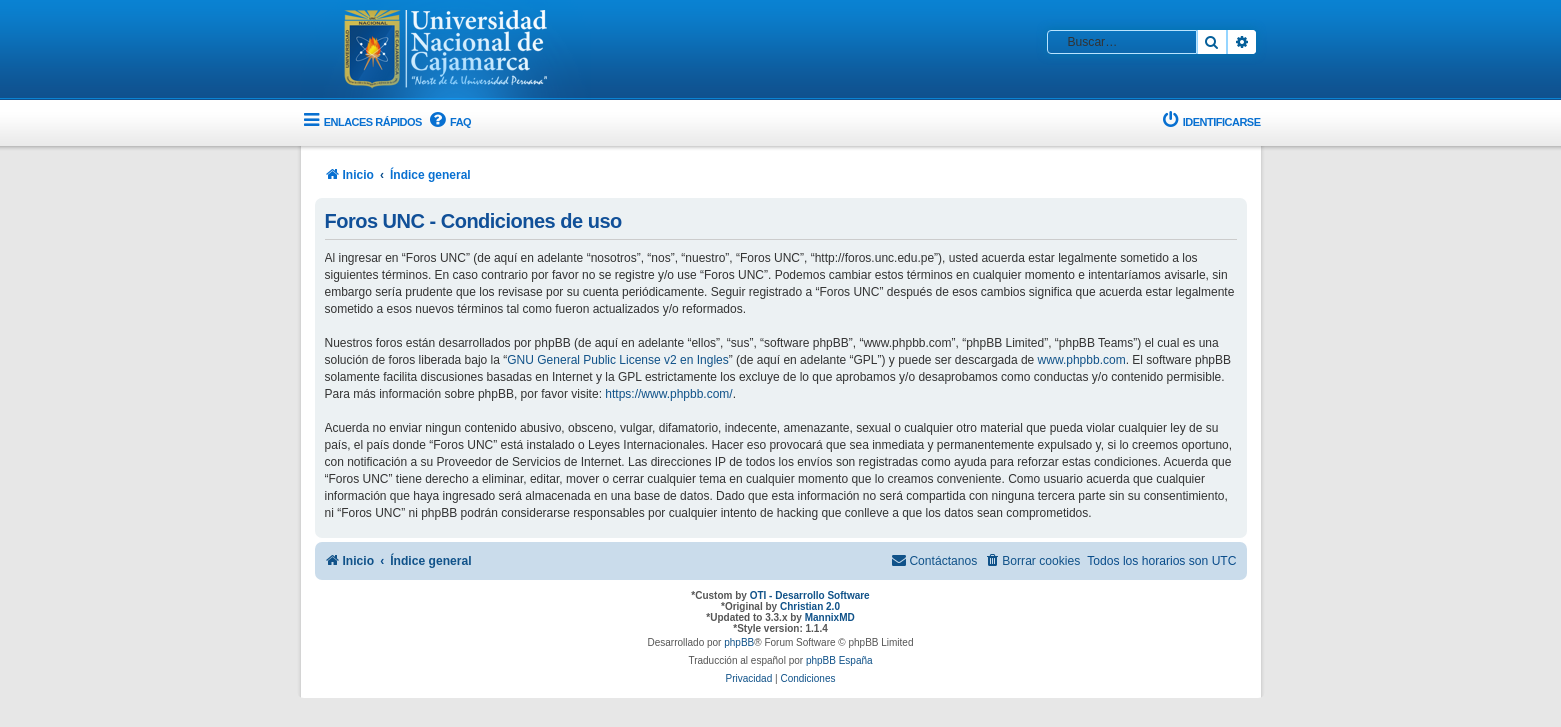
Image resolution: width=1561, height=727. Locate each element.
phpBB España (839, 660)
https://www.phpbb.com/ (668, 394)
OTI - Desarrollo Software (810, 595)
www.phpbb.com (1082, 360)
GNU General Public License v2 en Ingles (617, 360)
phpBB (739, 642)
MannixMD (830, 617)
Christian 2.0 (810, 606)
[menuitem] (449, 122)
